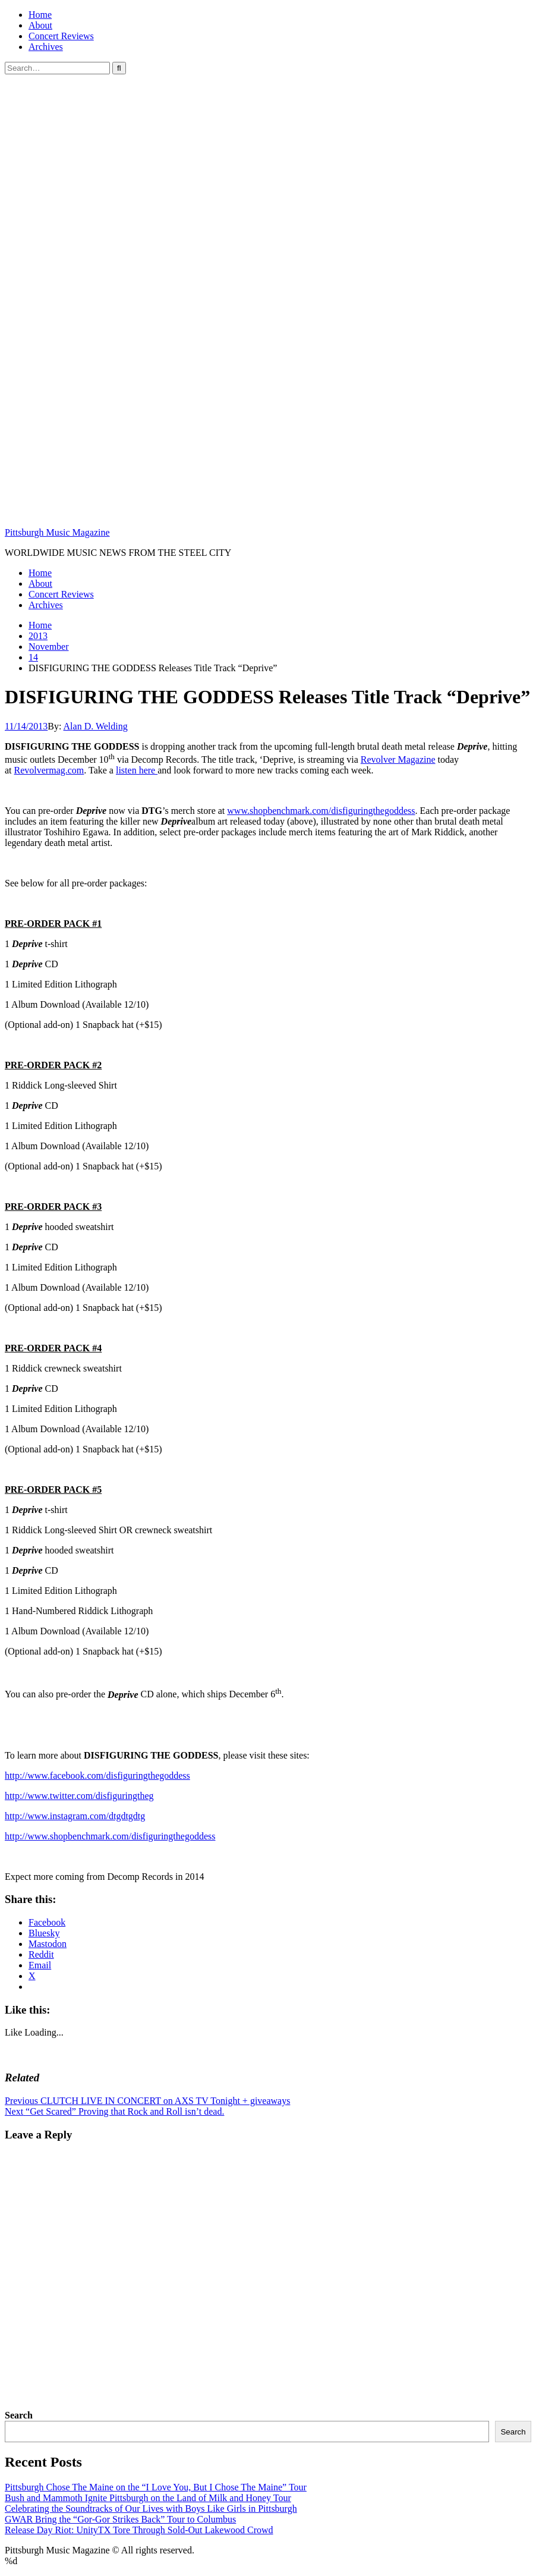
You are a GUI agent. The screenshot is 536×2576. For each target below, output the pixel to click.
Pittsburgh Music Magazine (57, 532)
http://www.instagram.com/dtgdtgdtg (75, 1816)
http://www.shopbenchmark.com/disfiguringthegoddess (110, 1836)
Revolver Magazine (398, 759)
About (40, 25)
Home (40, 15)
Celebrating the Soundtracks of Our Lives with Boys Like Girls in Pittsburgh (151, 2508)
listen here (136, 770)
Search (19, 2415)
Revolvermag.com (49, 770)
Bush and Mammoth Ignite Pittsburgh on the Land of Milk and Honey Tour (148, 2498)
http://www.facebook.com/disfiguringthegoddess (97, 1775)
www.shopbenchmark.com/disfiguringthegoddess (321, 811)
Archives (46, 47)
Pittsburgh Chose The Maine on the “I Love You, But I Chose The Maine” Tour (156, 2487)
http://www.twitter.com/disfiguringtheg (79, 1796)
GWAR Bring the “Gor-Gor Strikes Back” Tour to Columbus (120, 2519)
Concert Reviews (61, 36)
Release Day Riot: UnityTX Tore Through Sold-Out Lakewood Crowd (139, 2530)
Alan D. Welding (96, 726)
